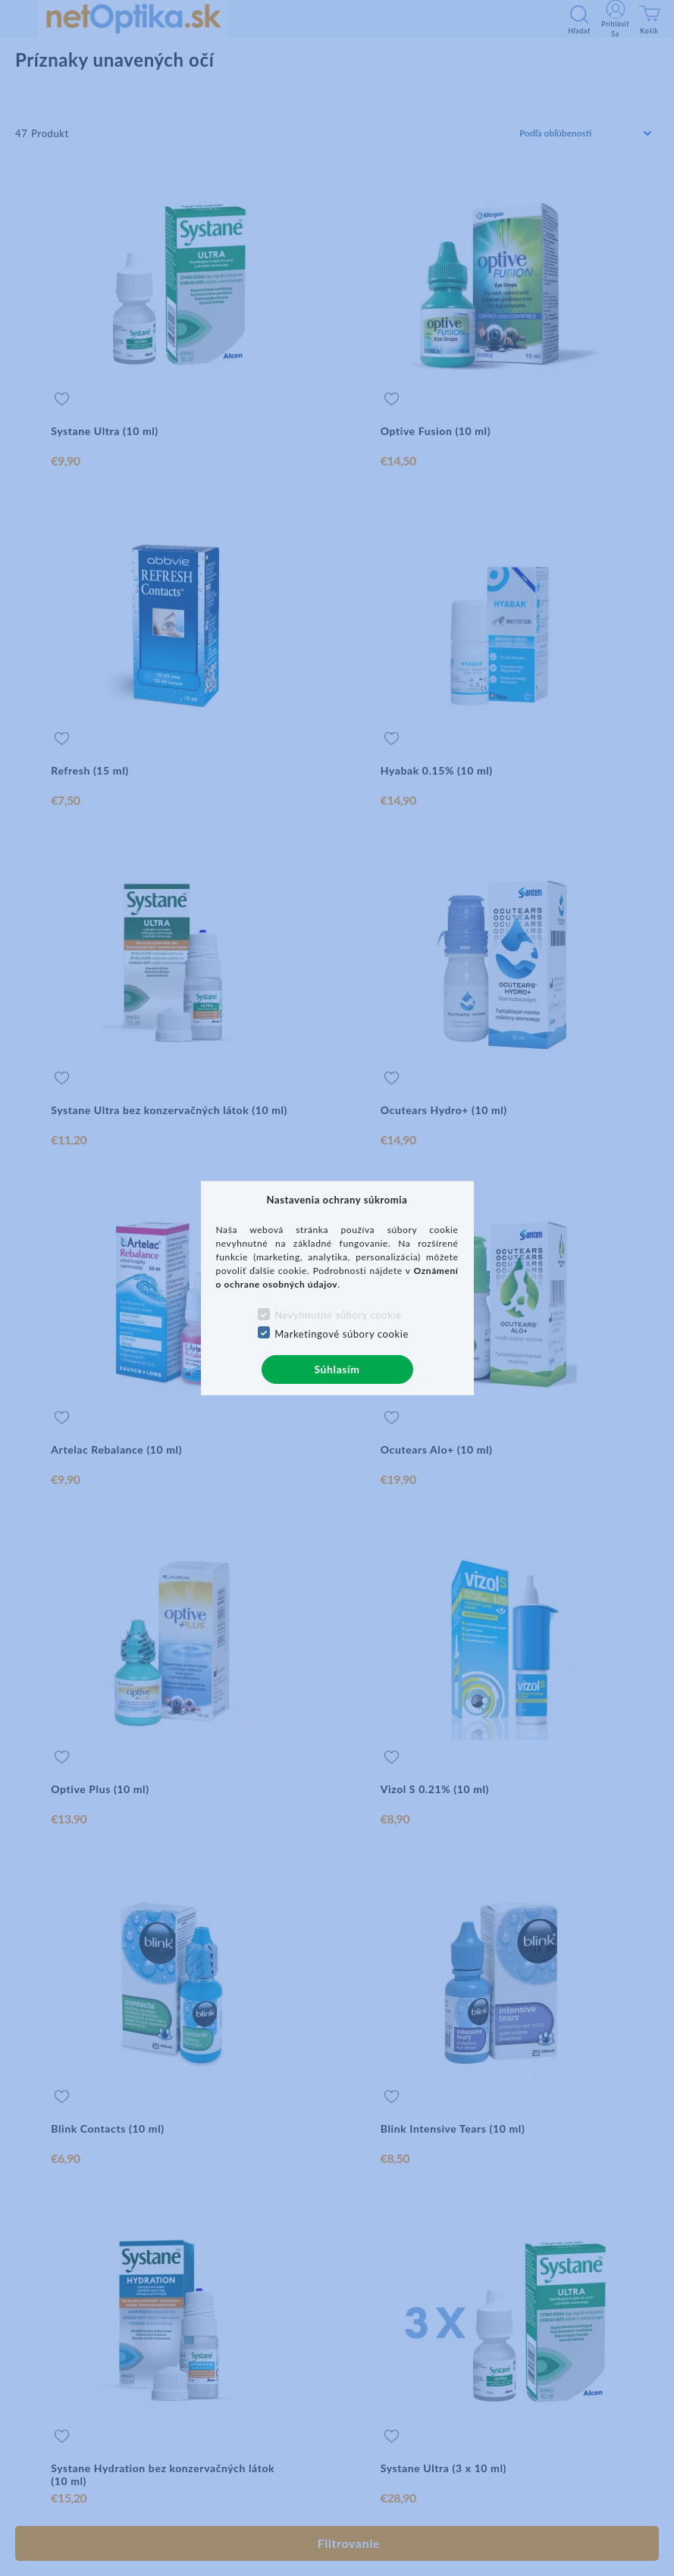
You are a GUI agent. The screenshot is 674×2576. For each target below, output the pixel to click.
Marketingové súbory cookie (341, 1334)
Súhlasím (336, 1369)
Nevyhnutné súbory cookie (338, 1315)
